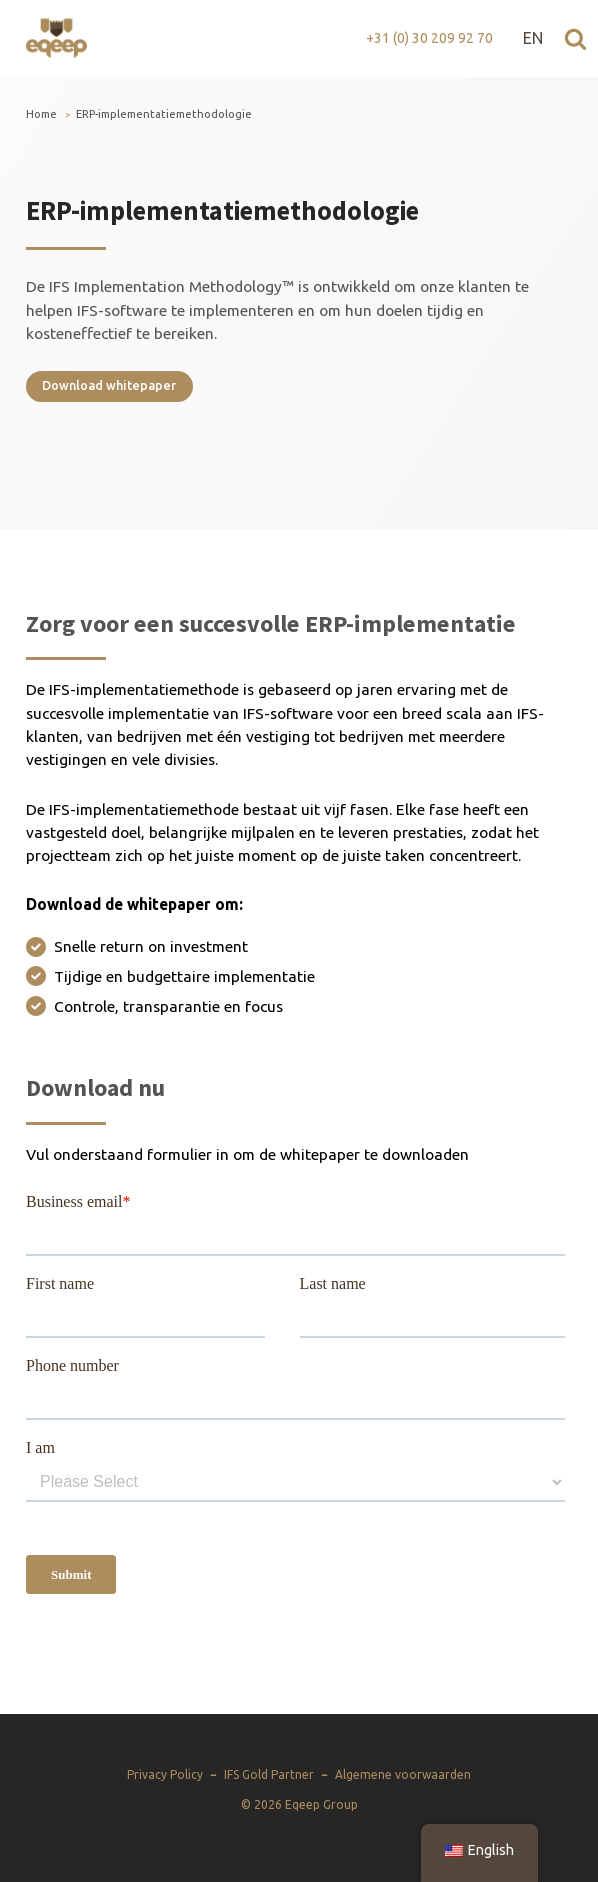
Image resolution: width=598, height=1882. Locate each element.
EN (533, 38)
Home (41, 114)
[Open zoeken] (575, 38)
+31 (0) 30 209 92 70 (429, 38)
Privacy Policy (165, 1774)
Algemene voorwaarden (403, 1774)
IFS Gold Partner (269, 1774)
